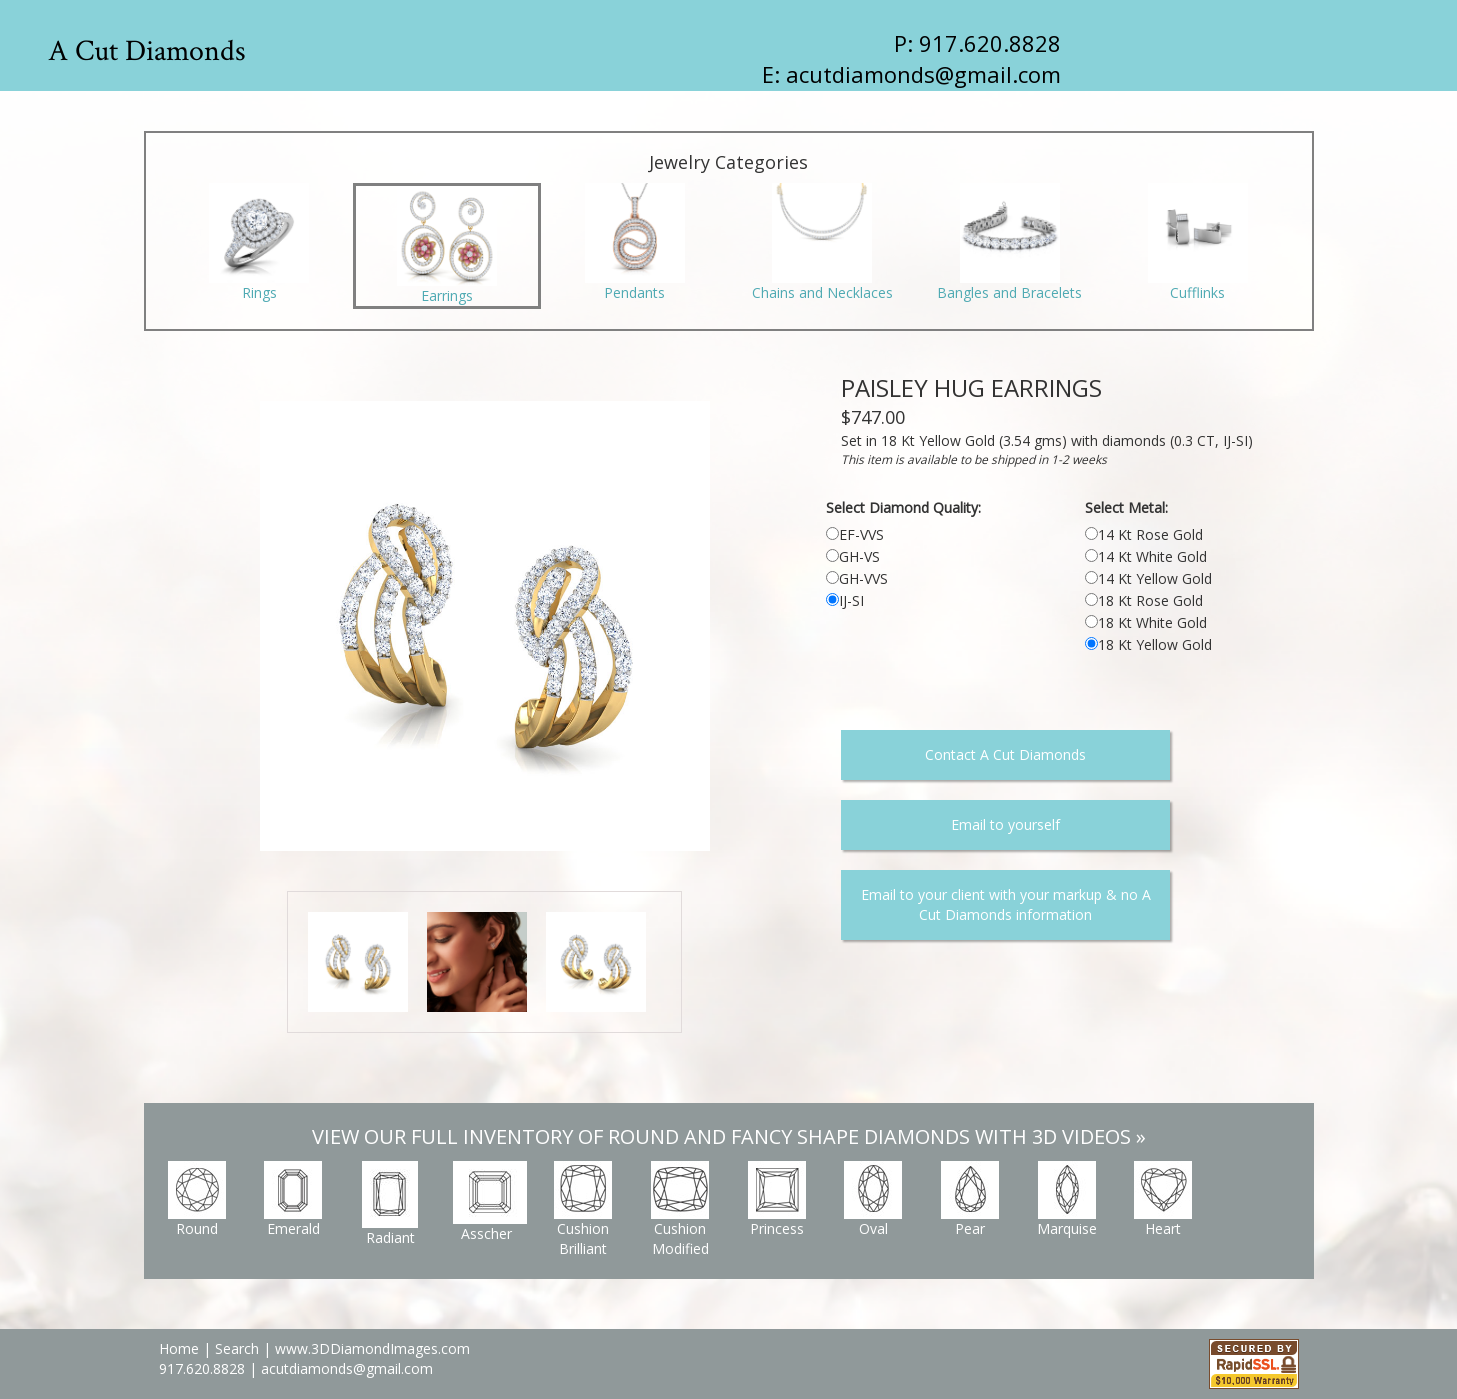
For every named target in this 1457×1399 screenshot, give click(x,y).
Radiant (390, 1204)
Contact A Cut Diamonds (1005, 754)
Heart (1163, 1199)
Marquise (1067, 1199)
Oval (873, 1199)
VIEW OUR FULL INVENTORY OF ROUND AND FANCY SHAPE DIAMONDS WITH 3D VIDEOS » (729, 1136)
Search (237, 1348)
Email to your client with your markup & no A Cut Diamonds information (1006, 904)
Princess (777, 1199)
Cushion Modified (680, 1209)
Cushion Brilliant (583, 1209)
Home (179, 1348)
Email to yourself (1005, 824)
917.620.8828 (204, 1368)
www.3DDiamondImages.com (372, 1348)
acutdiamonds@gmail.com (923, 74)
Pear (970, 1199)
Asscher (490, 1202)
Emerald (293, 1199)
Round (197, 1199)
